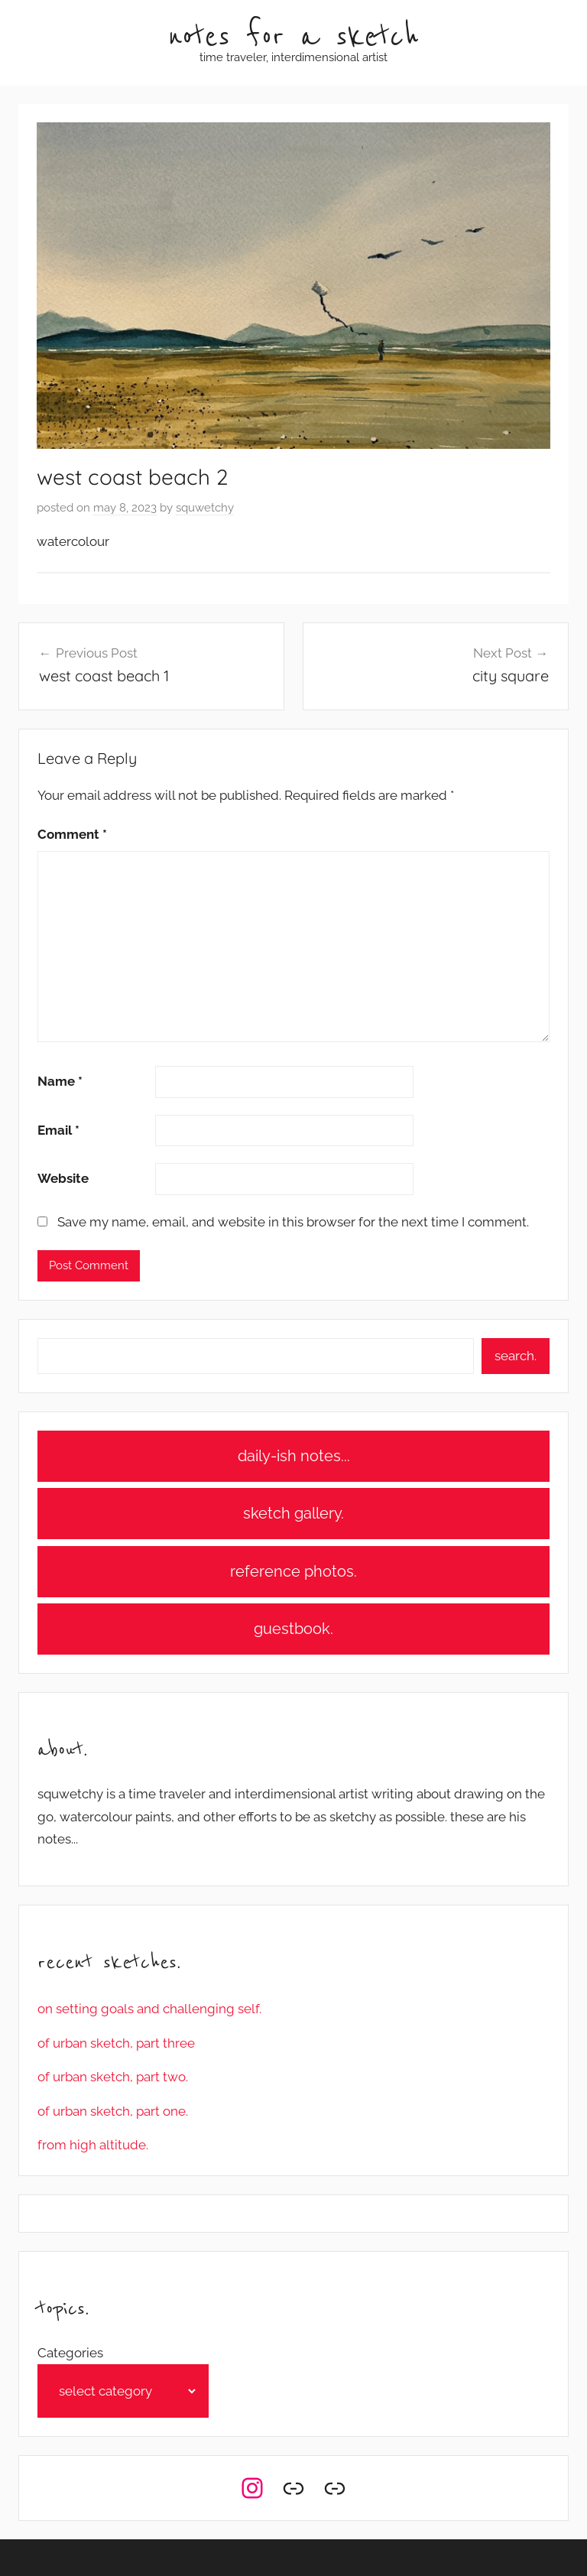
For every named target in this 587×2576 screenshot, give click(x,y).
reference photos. (293, 1571)
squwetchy (205, 508)
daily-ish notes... (294, 1456)
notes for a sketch (293, 37)
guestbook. (293, 1628)
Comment (72, 834)
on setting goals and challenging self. (149, 2008)
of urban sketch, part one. (112, 2111)
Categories (70, 2352)
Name (60, 1081)
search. (516, 1355)
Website (63, 1178)
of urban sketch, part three (116, 2043)
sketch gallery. (293, 1513)
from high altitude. (92, 2144)
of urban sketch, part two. (112, 2076)
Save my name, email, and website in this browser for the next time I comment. (293, 1222)
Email (58, 1130)
